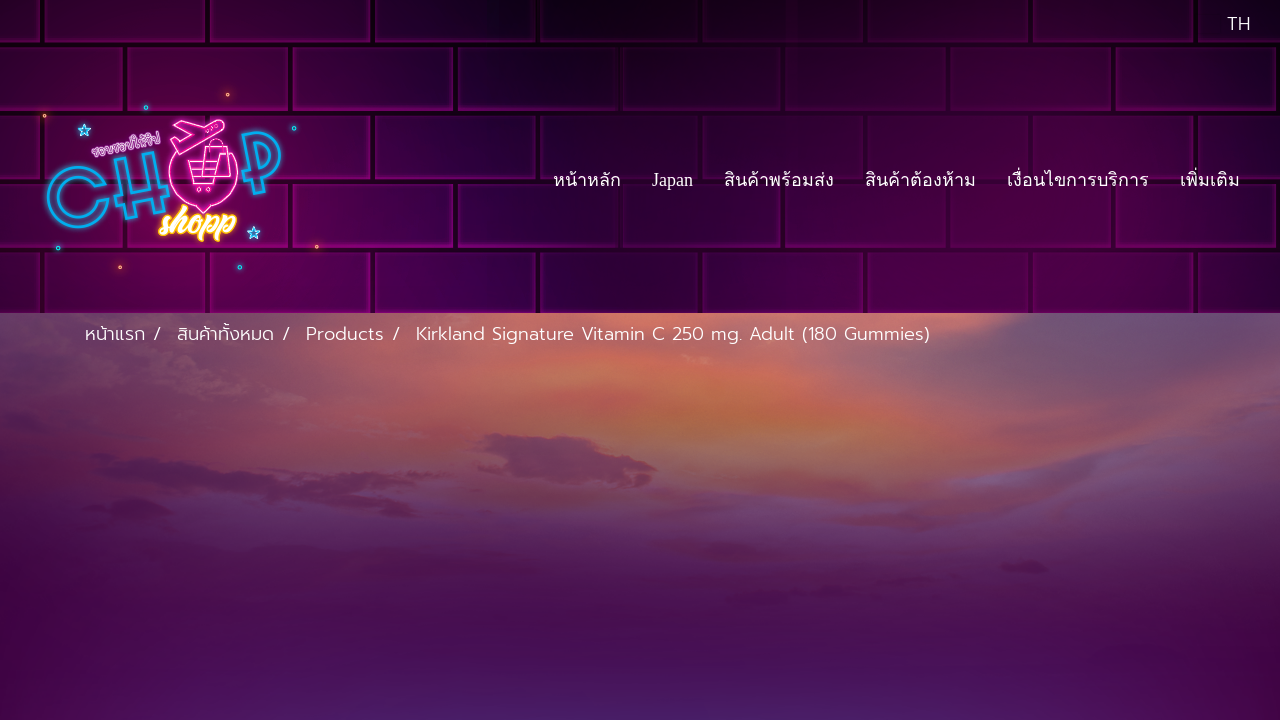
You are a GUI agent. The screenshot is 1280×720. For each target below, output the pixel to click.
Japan (672, 180)
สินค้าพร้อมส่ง (779, 180)
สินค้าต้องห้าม (920, 180)
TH (1223, 24)
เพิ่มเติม (1210, 180)
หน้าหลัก (587, 180)
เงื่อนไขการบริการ (1078, 180)
